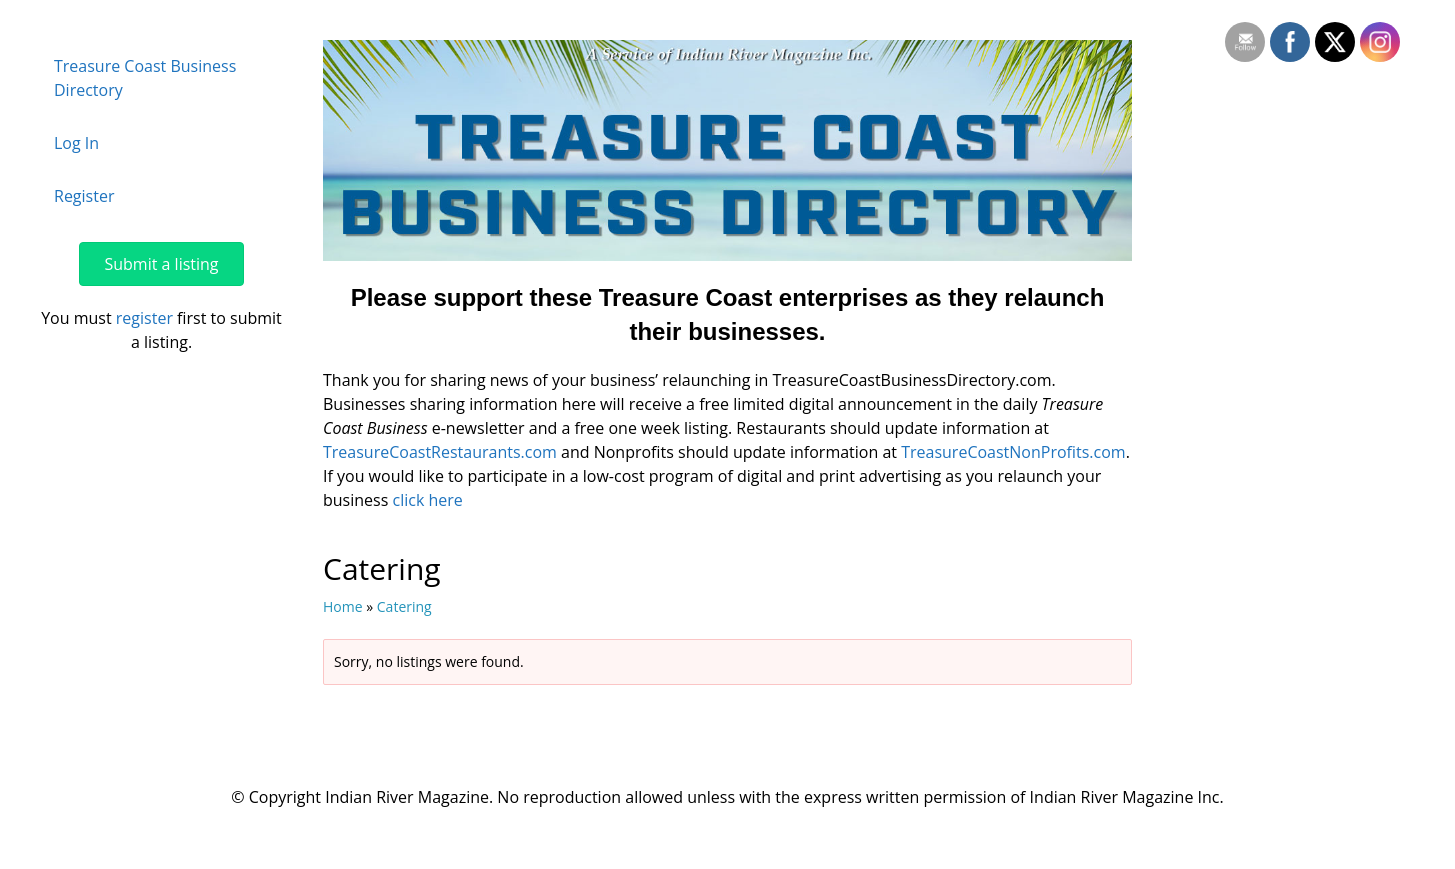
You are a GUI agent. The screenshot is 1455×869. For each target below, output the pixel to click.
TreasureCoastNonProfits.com (1013, 452)
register (144, 318)
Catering (404, 606)
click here (427, 500)
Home (343, 606)
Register (84, 196)
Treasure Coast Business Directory (145, 78)
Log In (76, 143)
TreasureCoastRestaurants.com (440, 452)
